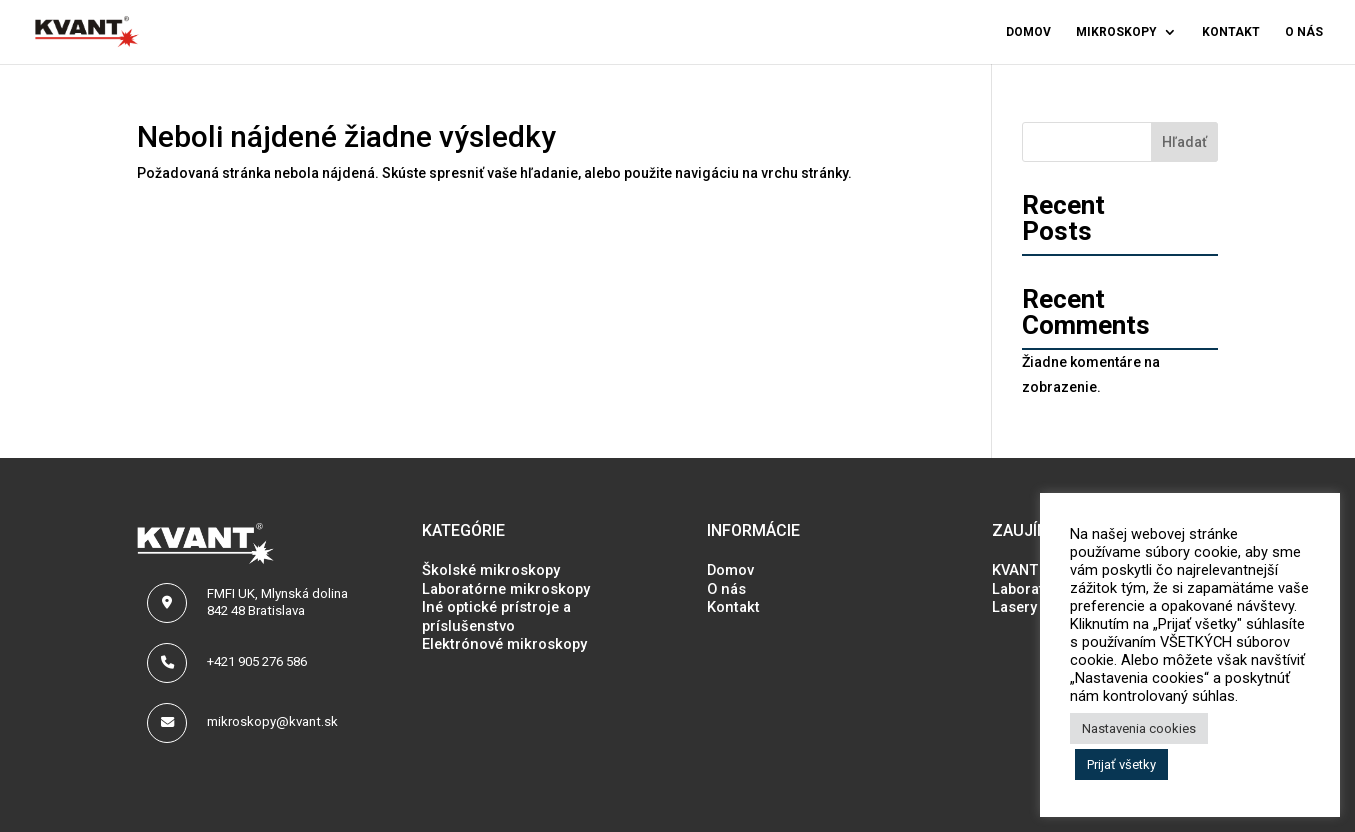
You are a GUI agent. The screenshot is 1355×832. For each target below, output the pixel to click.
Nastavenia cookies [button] (1139, 728)
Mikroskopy (1116, 32)
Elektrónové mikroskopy (504, 644)
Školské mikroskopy (491, 570)
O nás (1304, 32)
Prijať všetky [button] (1121, 764)
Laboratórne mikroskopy (506, 589)
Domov (1028, 32)
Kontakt (1231, 32)
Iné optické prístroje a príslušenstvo (496, 616)
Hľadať (1184, 142)
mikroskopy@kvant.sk (272, 721)
